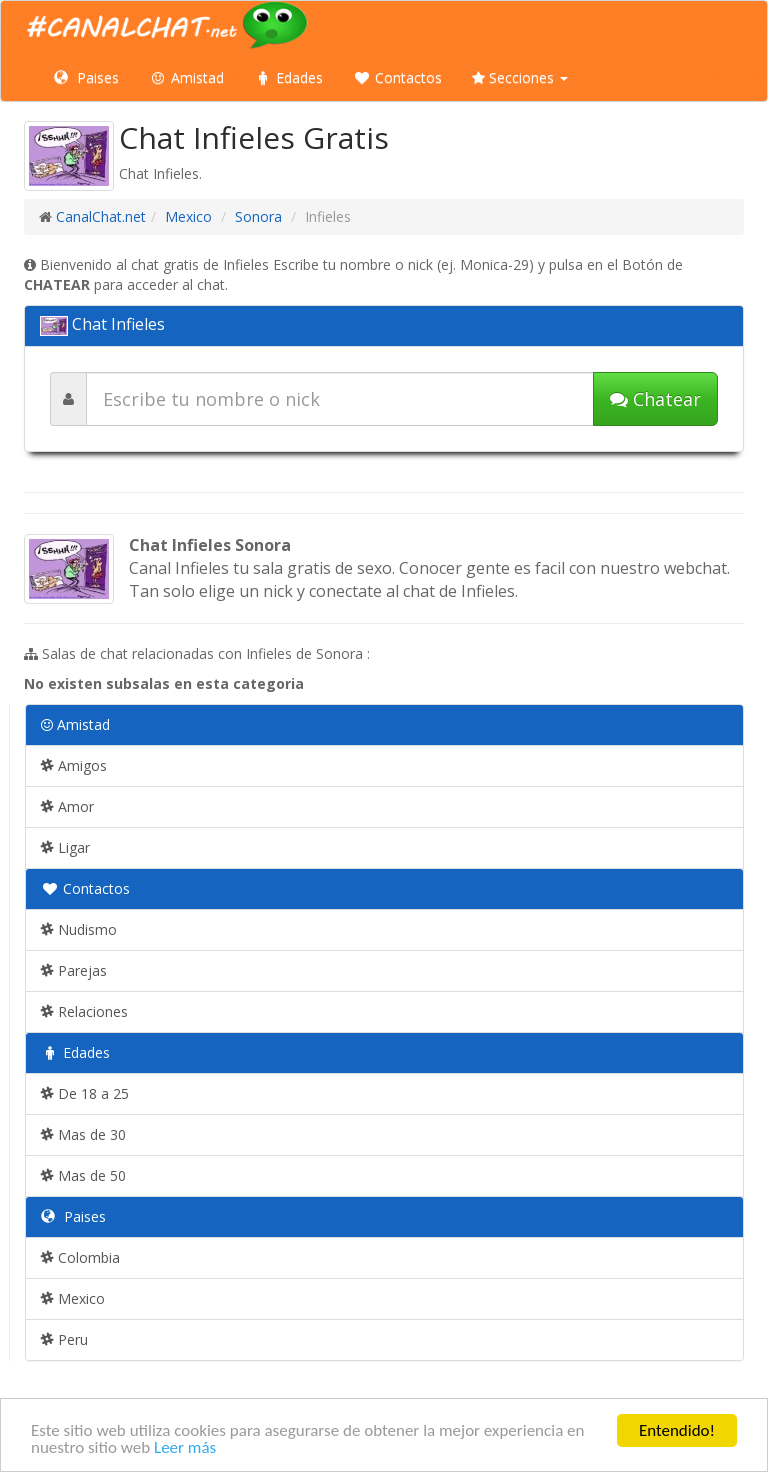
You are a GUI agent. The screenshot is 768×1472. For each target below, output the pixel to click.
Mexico (188, 216)
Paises (86, 77)
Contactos (397, 77)
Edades (288, 77)
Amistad (186, 77)
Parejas (74, 970)
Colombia (80, 1257)
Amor (67, 806)
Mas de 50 (83, 1175)
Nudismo (79, 929)
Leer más (185, 1449)
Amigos (74, 765)
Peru (64, 1339)
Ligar (65, 847)
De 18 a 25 (85, 1093)
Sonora (258, 216)
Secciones (520, 77)
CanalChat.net (101, 216)
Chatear (655, 399)
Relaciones (84, 1011)
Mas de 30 (83, 1134)
